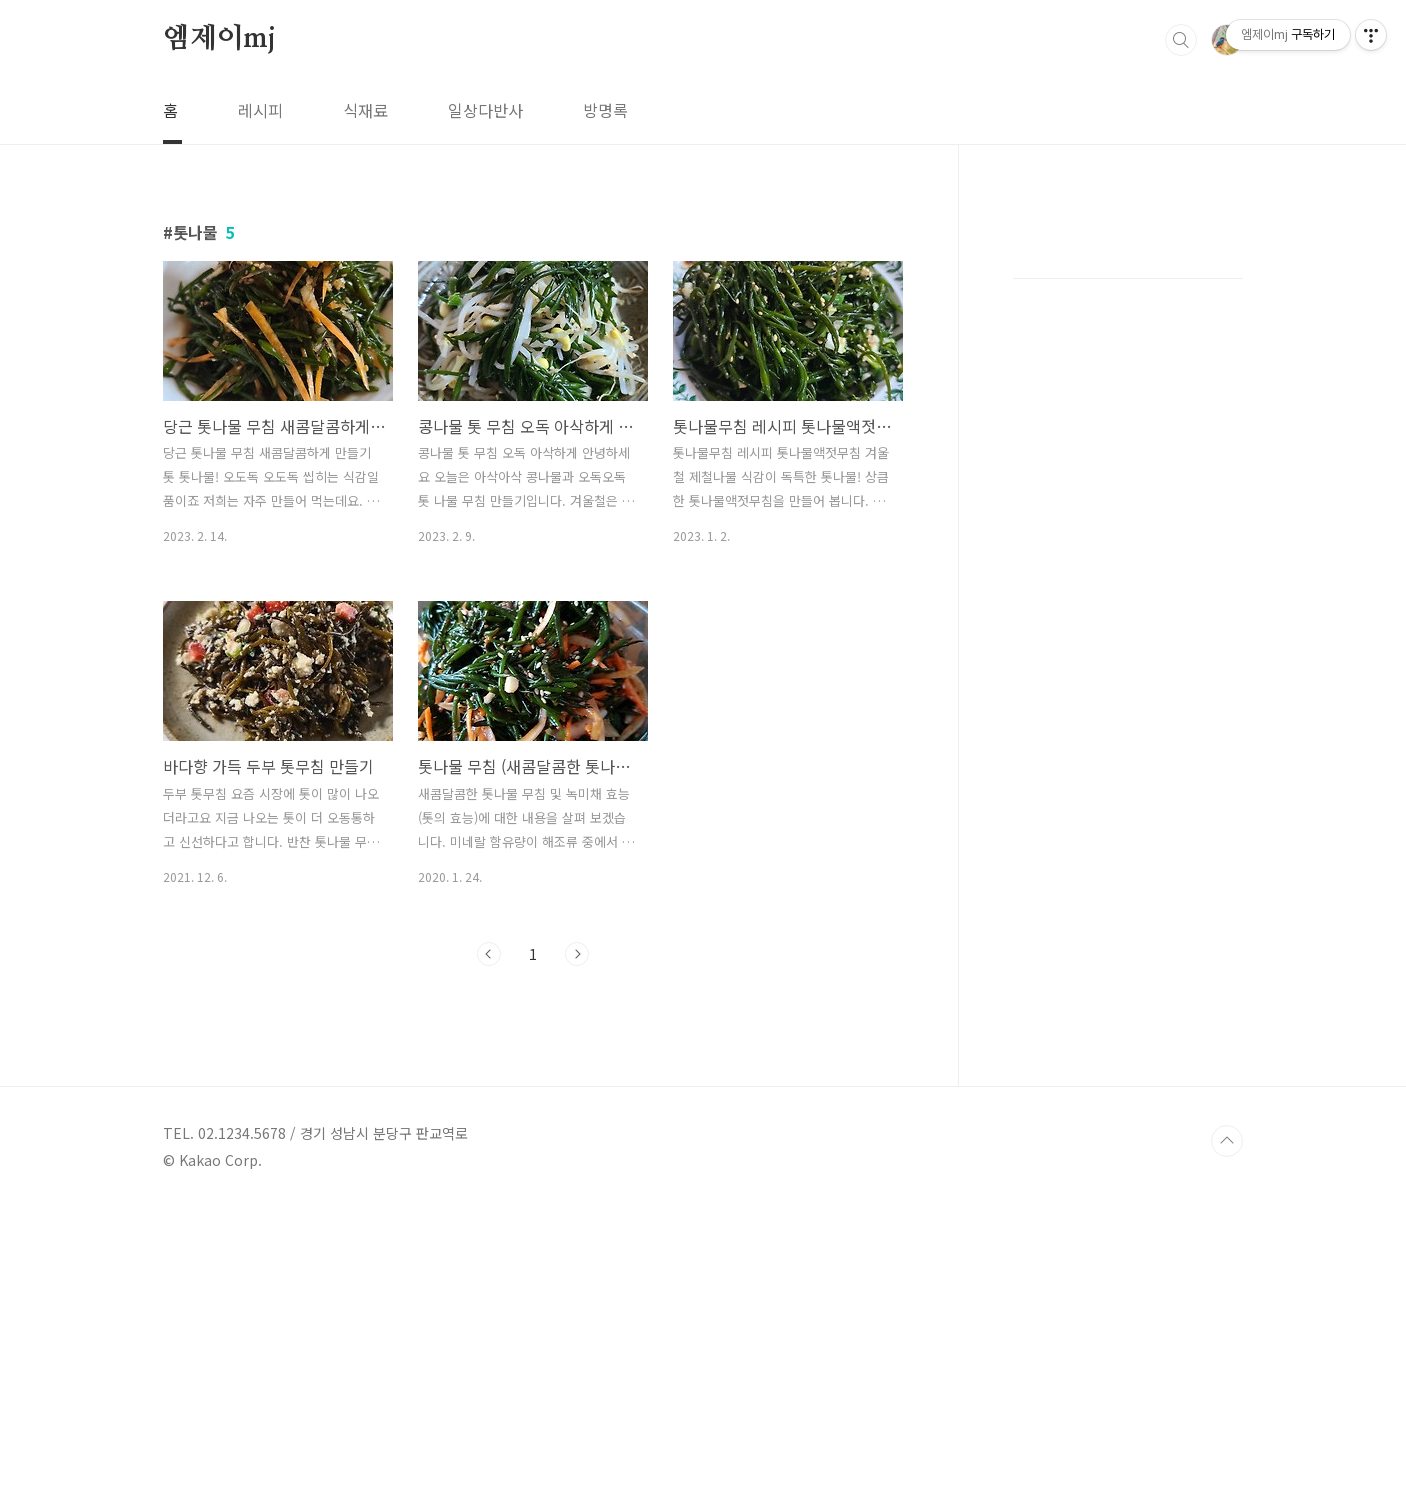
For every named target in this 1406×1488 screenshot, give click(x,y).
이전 (489, 1234)
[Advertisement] (600, 285)
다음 (577, 1234)
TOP (1227, 1421)
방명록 (605, 110)
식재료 (365, 110)
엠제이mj (219, 39)
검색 (1181, 40)
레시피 (260, 110)
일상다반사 (485, 110)
